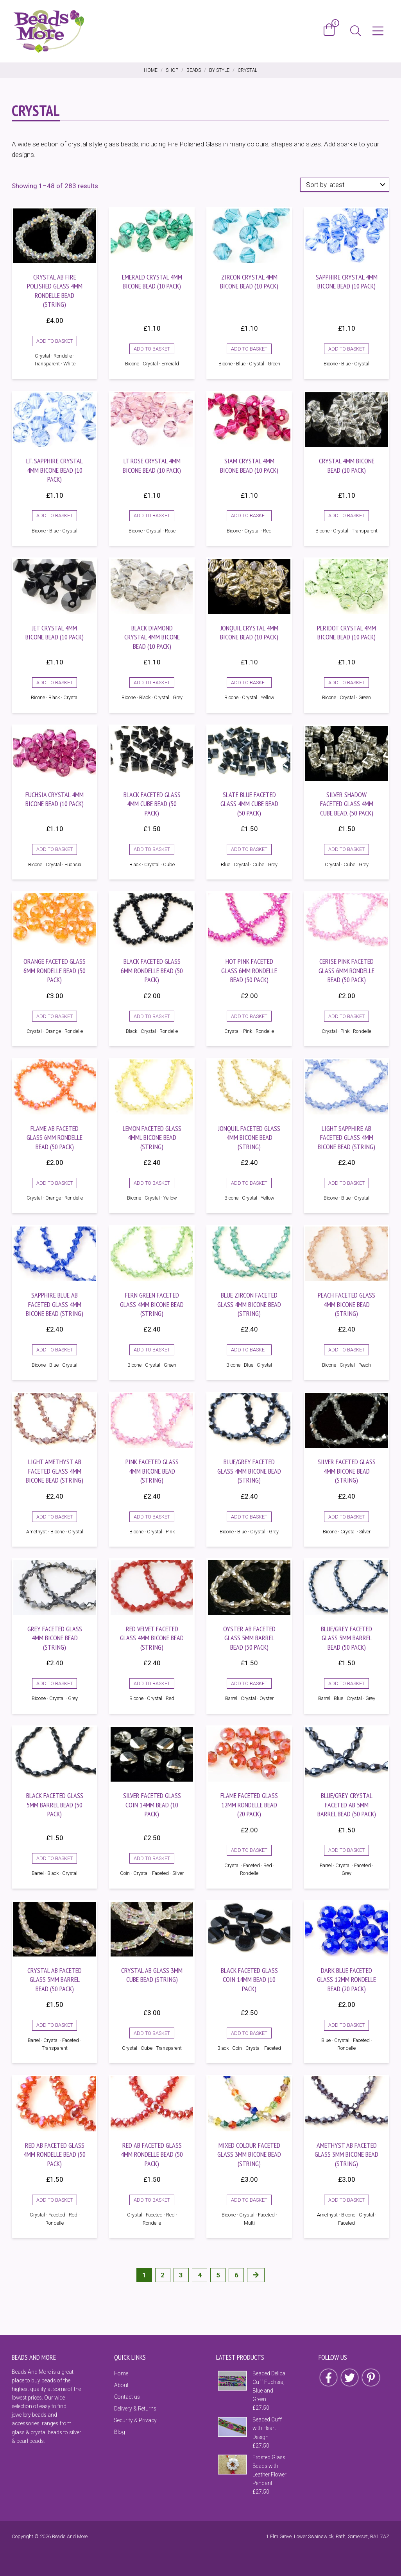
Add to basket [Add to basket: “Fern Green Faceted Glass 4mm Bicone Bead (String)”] (152, 1350)
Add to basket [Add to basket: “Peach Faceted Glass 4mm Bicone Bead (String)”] (346, 1350)
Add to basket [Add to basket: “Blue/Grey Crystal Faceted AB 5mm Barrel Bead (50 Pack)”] (346, 1850)
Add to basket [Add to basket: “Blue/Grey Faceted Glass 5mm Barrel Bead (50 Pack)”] (346, 1683)
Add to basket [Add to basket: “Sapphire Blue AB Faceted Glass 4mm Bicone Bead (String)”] (54, 1350)
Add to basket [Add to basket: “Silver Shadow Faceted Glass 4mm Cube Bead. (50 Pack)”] (346, 849)
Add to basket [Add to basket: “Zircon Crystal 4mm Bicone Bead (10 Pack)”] (249, 349)
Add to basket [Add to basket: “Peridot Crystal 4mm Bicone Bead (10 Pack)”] (346, 682)
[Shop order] (344, 185)
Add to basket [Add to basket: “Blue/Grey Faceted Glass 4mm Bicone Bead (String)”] (249, 1517)
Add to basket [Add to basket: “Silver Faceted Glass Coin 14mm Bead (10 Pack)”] (152, 1858)
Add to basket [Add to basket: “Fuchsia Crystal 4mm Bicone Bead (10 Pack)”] (54, 849)
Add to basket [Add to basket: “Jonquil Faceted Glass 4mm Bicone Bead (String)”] (249, 1183)
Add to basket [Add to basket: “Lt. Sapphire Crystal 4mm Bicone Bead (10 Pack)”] (54, 515)
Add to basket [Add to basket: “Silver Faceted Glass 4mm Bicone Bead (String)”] (346, 1517)
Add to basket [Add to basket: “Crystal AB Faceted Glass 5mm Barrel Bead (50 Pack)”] (54, 2025)
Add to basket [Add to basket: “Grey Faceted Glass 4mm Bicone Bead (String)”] (54, 1683)
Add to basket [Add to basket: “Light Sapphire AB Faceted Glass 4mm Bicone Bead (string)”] (346, 1183)
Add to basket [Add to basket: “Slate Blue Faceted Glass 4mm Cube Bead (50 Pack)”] (249, 849)
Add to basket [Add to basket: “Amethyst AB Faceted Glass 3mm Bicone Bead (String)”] (346, 2200)
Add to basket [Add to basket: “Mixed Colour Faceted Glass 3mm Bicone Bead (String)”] (249, 2200)
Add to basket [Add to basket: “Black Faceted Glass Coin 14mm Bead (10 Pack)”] (249, 2033)
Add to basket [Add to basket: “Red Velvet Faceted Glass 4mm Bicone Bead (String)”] (152, 1683)
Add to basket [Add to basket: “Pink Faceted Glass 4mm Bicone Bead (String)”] (152, 1517)
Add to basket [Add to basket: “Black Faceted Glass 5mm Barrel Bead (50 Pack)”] (54, 1858)
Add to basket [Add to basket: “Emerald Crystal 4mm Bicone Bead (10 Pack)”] (152, 349)
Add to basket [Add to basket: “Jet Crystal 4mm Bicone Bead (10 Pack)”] (54, 682)
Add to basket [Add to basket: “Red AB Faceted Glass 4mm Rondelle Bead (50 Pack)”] (54, 2200)
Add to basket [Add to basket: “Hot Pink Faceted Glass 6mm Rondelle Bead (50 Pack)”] (249, 1016)
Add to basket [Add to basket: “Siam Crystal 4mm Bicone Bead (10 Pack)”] (249, 515)
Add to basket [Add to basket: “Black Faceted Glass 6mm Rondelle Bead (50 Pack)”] (152, 1016)
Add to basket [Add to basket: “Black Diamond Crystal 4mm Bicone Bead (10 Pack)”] (152, 682)
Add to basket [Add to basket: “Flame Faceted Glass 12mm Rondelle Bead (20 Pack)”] (249, 1850)
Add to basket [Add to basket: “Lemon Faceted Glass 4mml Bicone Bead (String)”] (152, 1183)
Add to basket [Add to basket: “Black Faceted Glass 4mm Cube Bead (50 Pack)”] (152, 849)
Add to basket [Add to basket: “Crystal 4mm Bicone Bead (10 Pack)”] (346, 515)
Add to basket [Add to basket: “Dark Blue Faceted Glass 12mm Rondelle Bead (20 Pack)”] (346, 2025)
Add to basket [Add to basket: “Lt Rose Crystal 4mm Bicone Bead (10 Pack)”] (152, 515)
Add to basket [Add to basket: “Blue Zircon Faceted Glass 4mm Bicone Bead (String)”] (249, 1350)
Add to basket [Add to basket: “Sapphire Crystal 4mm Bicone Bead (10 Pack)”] (346, 349)
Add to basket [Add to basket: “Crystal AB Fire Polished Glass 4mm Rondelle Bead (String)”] (54, 341)
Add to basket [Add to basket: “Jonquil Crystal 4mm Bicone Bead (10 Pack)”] (249, 682)
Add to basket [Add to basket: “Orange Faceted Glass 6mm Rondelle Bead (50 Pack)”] (54, 1016)
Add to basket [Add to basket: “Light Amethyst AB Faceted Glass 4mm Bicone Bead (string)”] (54, 1517)
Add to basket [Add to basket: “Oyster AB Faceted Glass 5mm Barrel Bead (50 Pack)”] (249, 1683)
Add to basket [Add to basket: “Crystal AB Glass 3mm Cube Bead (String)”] (152, 2033)
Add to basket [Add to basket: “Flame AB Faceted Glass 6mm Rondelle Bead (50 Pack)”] (54, 1183)
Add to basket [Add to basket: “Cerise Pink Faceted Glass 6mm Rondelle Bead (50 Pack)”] (346, 1016)
